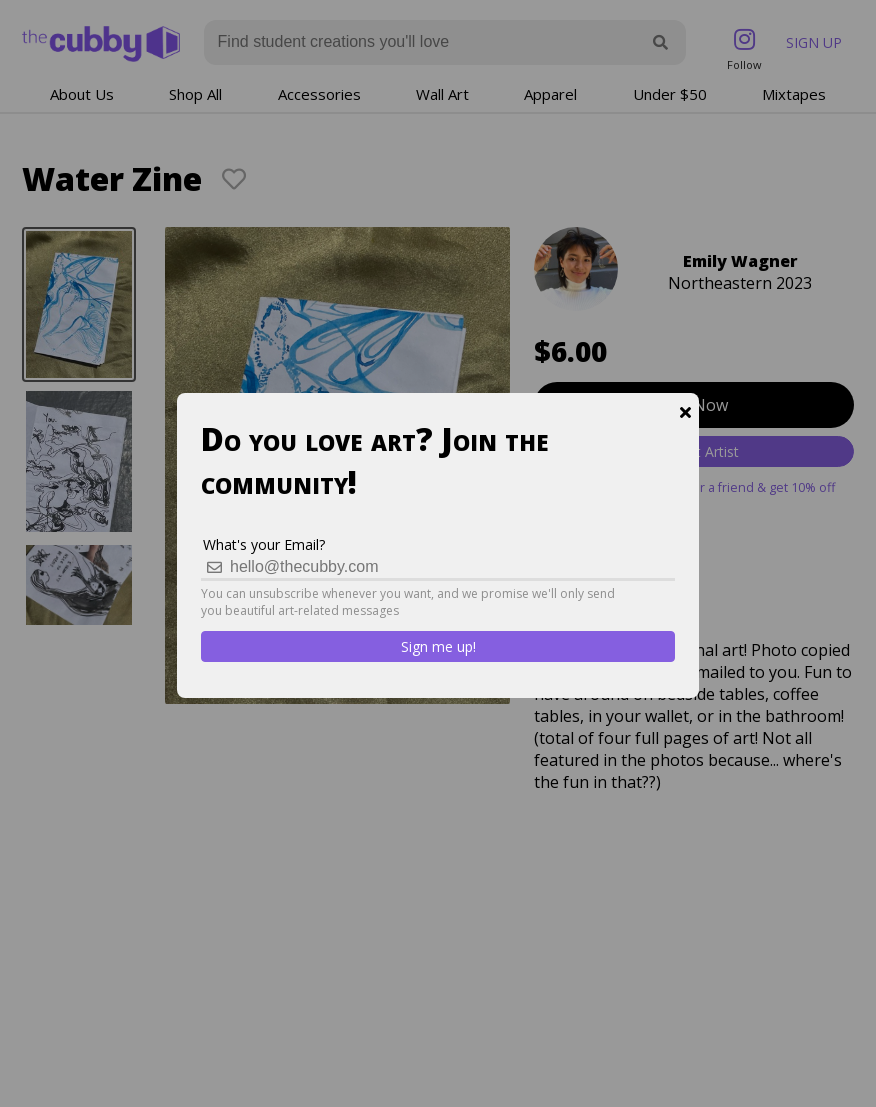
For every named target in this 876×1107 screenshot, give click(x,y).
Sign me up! (438, 646)
